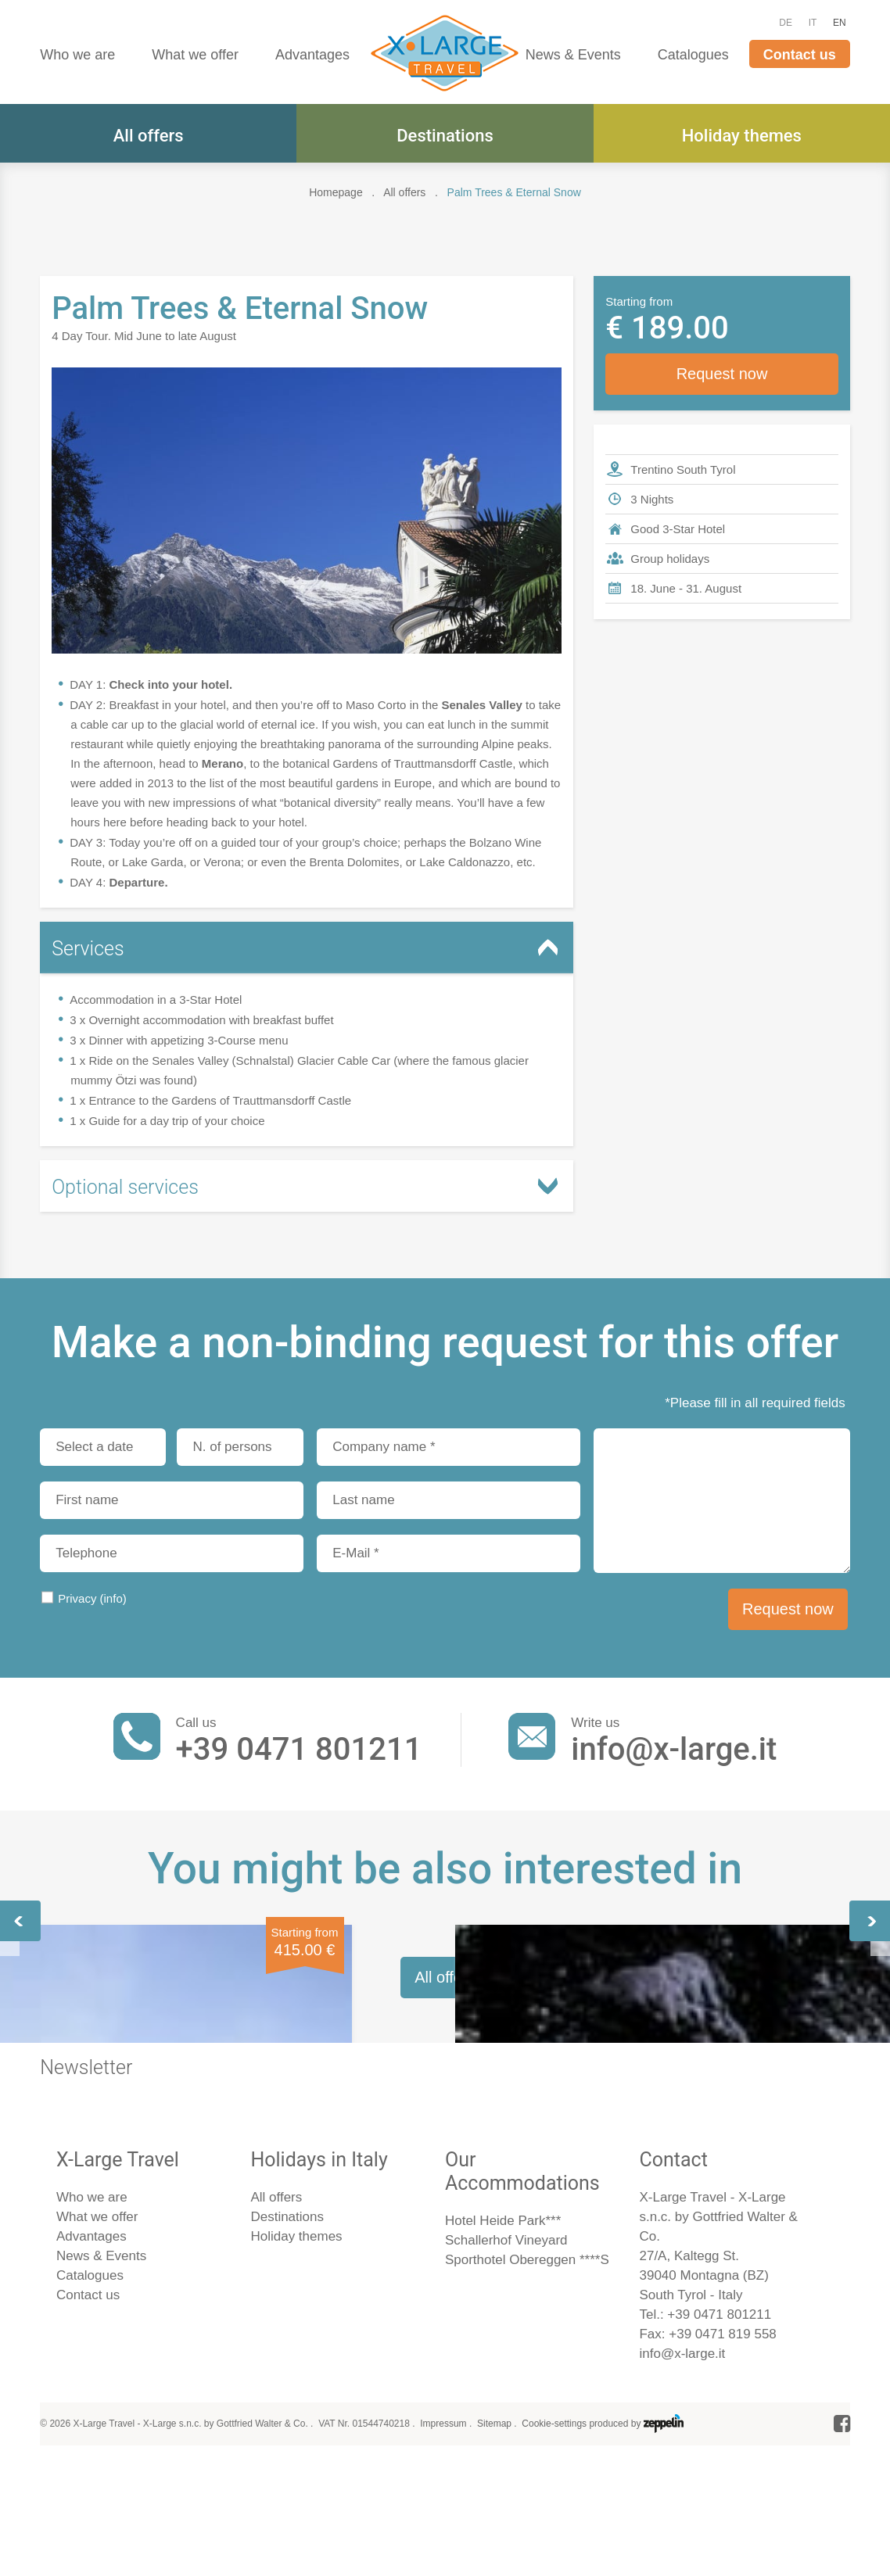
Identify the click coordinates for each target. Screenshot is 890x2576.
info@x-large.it (674, 1749)
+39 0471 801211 (299, 1749)
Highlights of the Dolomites (676, 2107)
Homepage (336, 192)
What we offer (195, 55)
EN (839, 22)
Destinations (445, 135)
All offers (148, 135)
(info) (113, 1598)
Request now (722, 373)
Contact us (799, 55)
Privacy (92, 1598)
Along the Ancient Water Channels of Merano (432, 2107)
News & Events (573, 55)
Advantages (312, 55)
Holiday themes (742, 135)
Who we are (77, 55)
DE (785, 22)
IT (813, 22)
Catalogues (693, 55)
